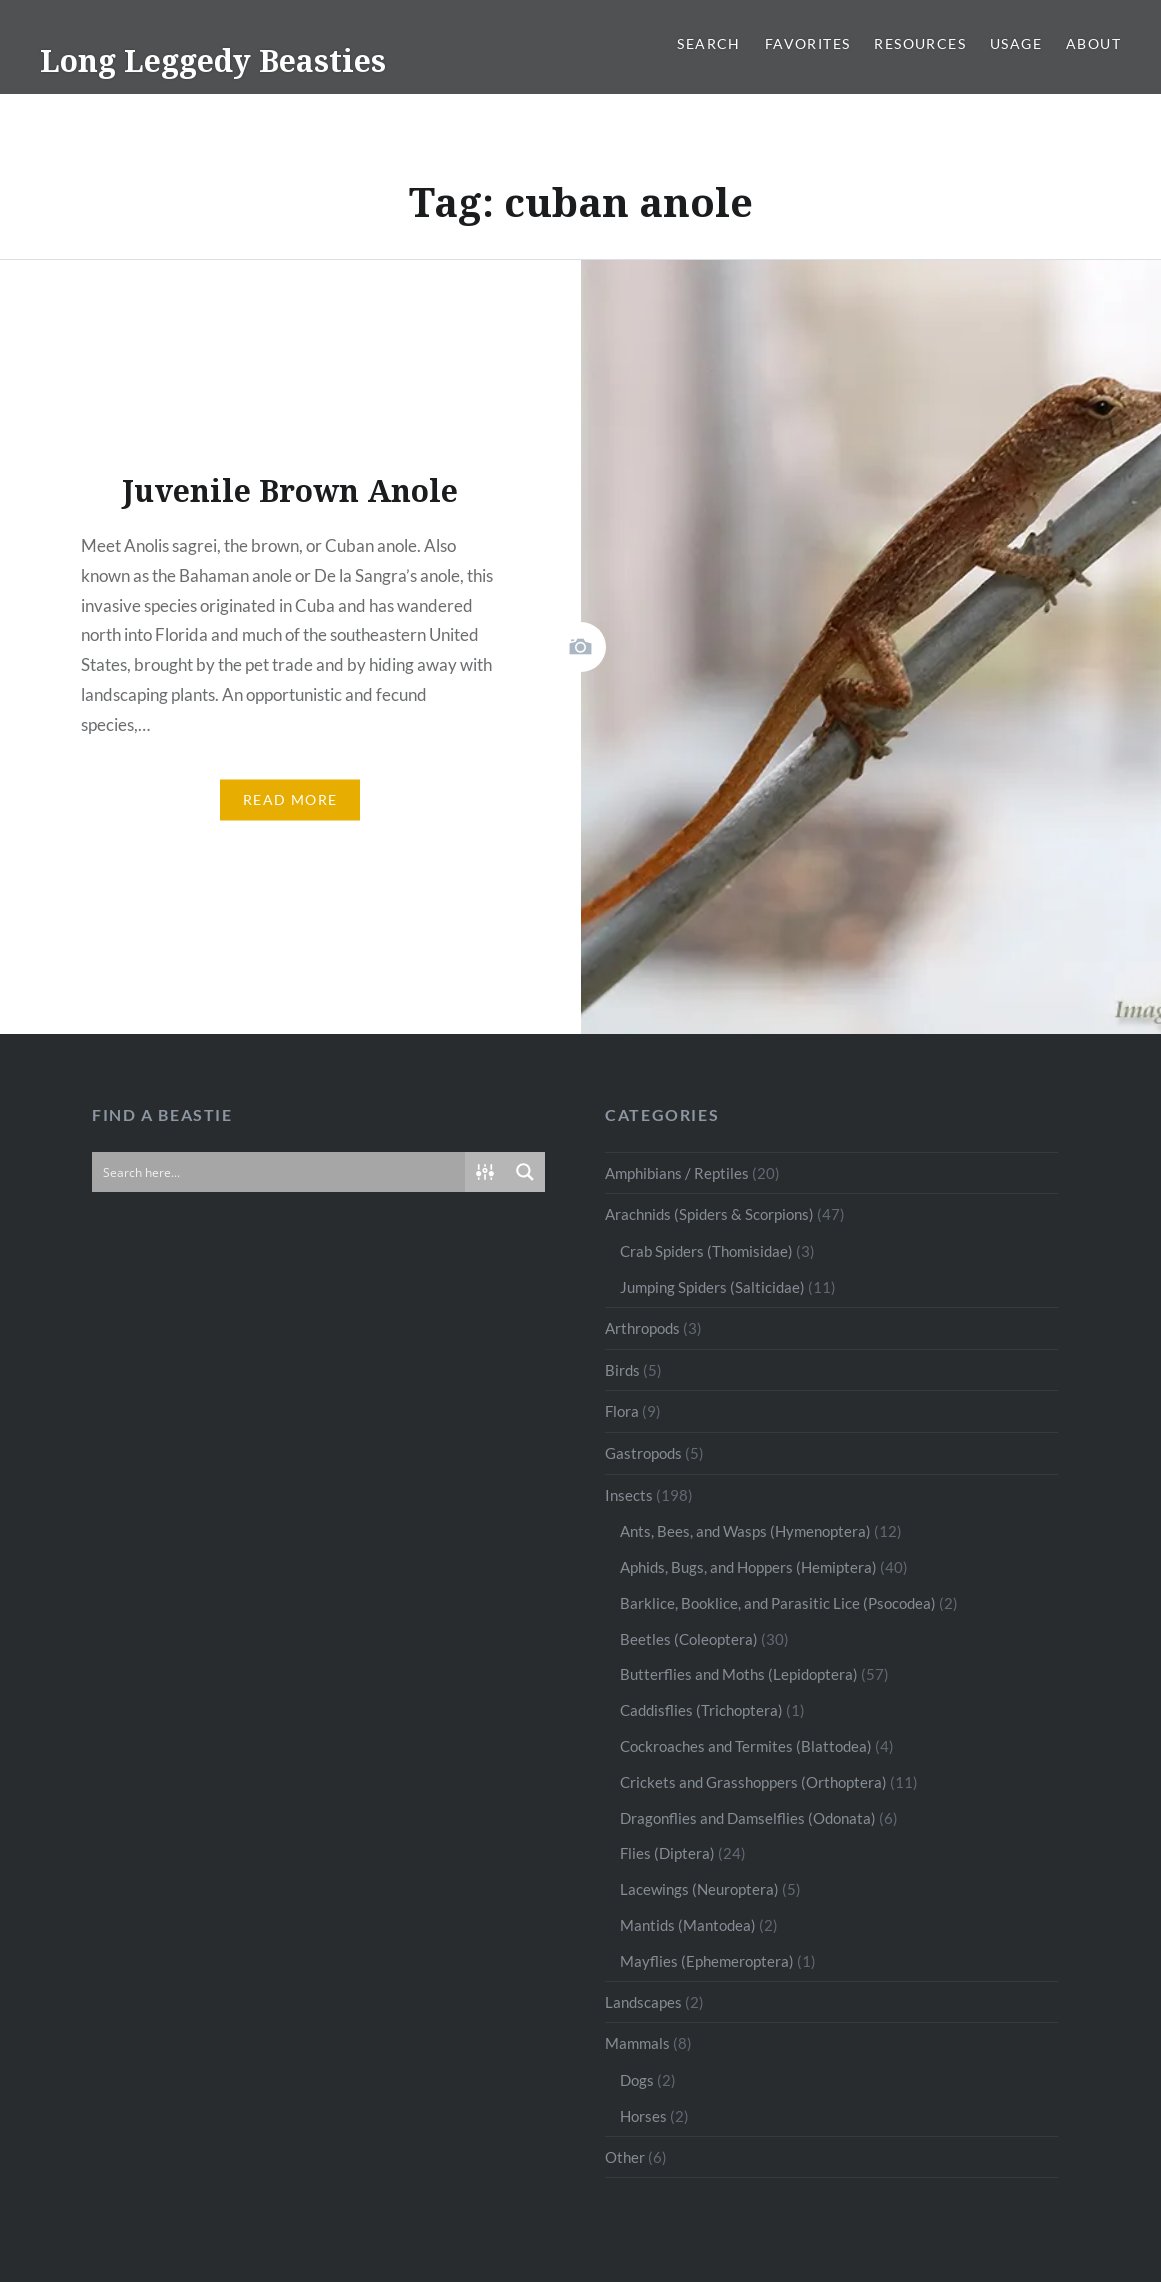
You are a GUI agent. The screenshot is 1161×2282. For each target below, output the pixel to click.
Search (708, 43)
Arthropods (642, 1328)
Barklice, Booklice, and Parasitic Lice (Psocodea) (778, 1603)
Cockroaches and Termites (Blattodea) (746, 1746)
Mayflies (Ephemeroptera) (707, 1961)
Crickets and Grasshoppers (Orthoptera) (753, 1782)
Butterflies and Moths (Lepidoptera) (739, 1674)
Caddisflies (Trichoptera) (701, 1710)
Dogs (637, 2080)
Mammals (637, 2043)
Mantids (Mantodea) (688, 1925)
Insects (629, 1495)
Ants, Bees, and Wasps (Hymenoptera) (745, 1531)
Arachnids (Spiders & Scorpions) (709, 1214)
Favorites (808, 43)
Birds (622, 1370)
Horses (643, 2116)
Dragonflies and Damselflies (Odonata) (748, 1818)
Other (625, 2157)
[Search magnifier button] (525, 1172)
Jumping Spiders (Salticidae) (712, 1287)
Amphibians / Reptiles (677, 1173)
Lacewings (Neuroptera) (699, 1889)
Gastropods (643, 1453)
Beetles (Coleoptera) (689, 1639)
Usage (1016, 43)
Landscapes (643, 2002)
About (1093, 43)
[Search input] (279, 1172)
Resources (920, 43)
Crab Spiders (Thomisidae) (706, 1251)
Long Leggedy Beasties (213, 60)
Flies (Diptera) (667, 1853)
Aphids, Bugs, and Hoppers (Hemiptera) (748, 1567)
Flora (622, 1411)
